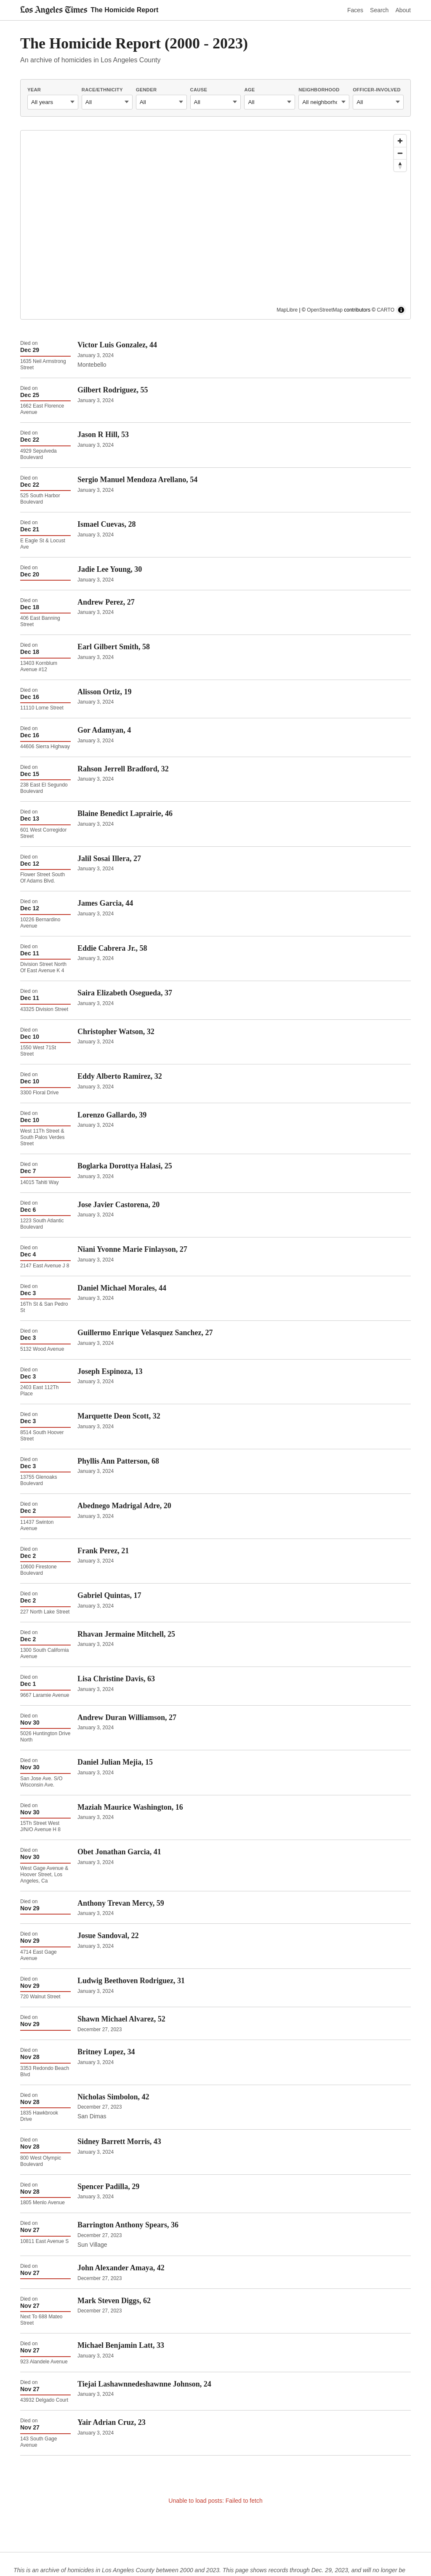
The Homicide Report (124, 9)
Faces (355, 10)
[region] (215, 225)
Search (379, 10)
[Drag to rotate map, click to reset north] (400, 165)
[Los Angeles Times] (53, 10)
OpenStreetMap (325, 310)
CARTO (385, 310)
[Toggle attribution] (401, 310)
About (403, 10)
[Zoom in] (400, 141)
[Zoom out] (400, 153)
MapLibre (287, 310)
